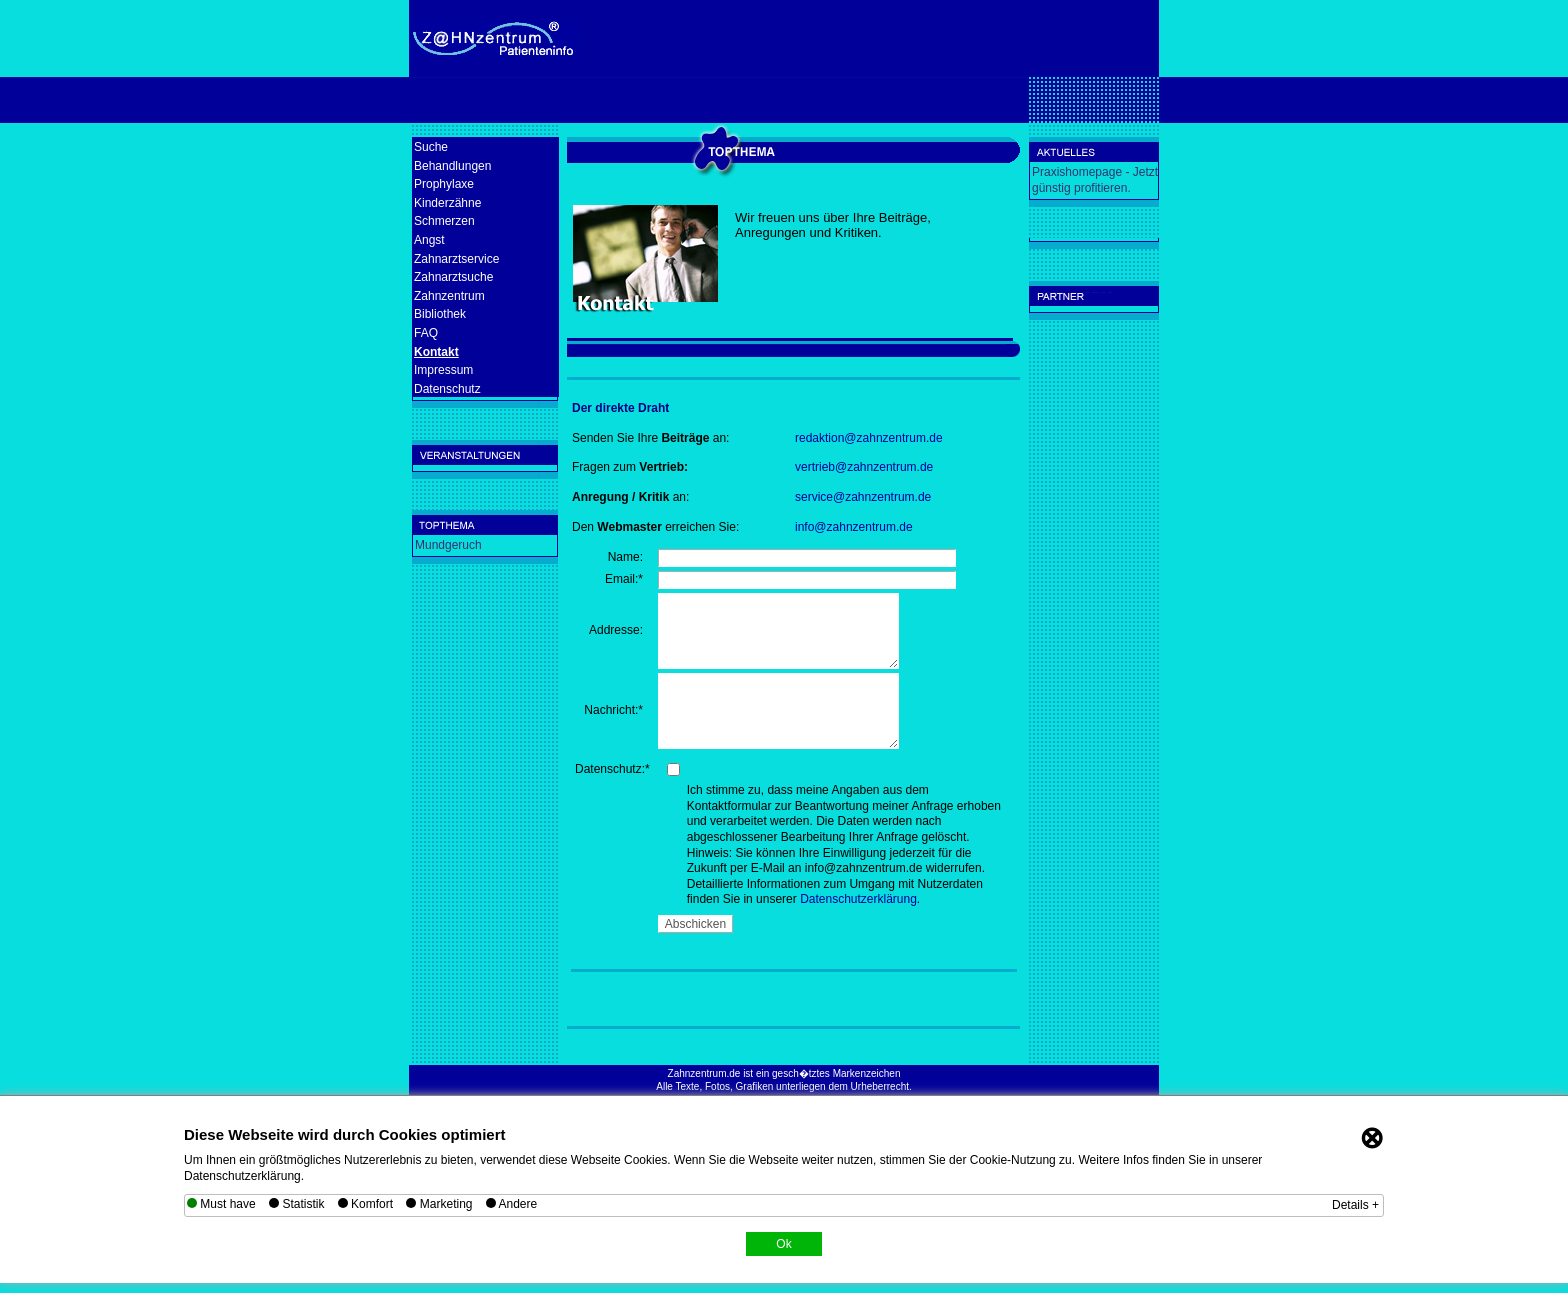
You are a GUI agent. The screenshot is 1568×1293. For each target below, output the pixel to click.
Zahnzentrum (449, 296)
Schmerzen (444, 221)
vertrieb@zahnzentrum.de (864, 467)
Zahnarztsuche (453, 277)
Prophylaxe (444, 184)
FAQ (426, 333)
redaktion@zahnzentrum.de (869, 438)
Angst (429, 240)
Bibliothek (440, 314)
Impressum (443, 370)
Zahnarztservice (456, 259)
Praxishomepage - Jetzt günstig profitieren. (1095, 180)
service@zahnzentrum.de (863, 497)
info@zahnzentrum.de (854, 527)
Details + (1355, 1205)
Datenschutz (447, 389)
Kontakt (436, 352)
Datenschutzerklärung (858, 899)
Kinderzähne (447, 203)
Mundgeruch (448, 545)
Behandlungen (452, 166)
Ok (783, 1244)
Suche (431, 147)
